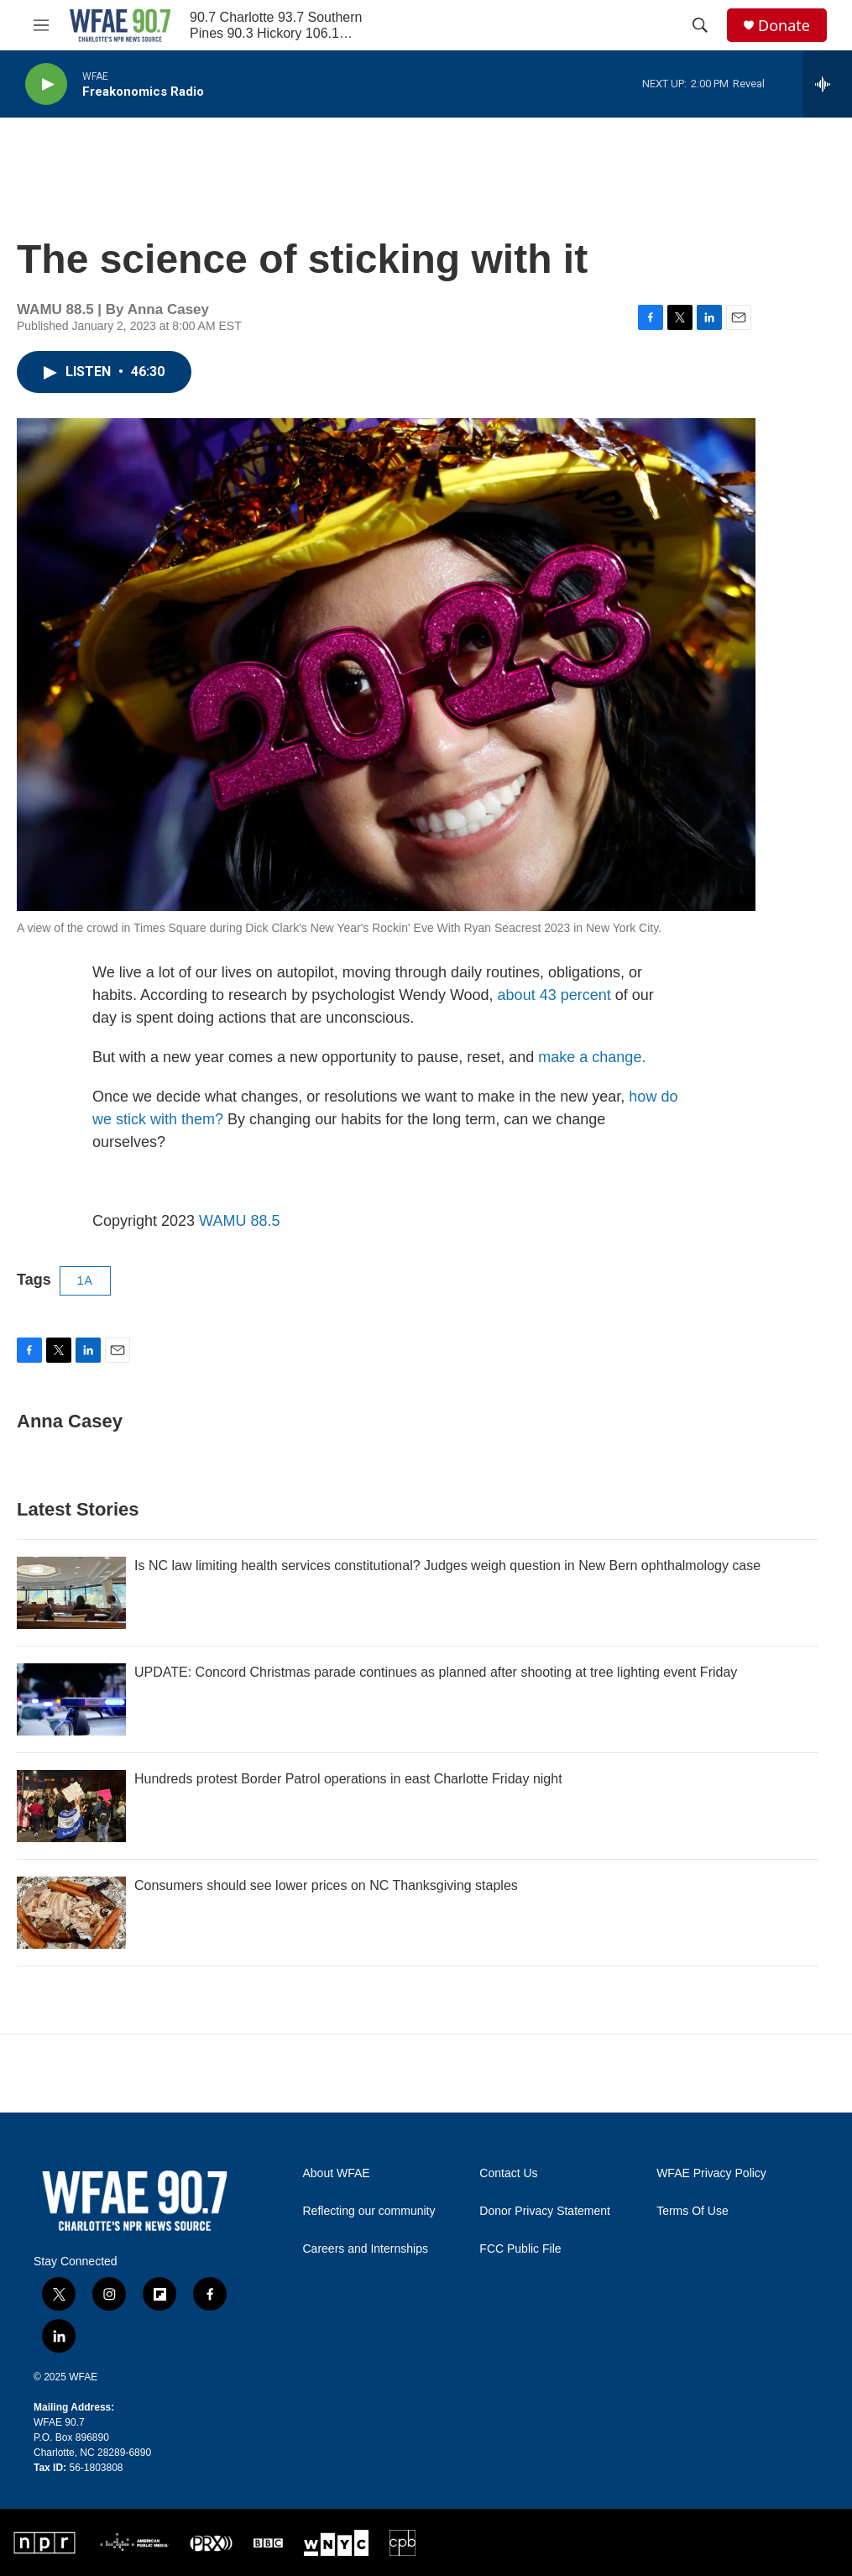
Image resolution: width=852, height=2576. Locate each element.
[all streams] (827, 84)
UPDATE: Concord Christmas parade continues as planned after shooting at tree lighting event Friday (435, 1672)
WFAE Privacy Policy (711, 2173)
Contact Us (508, 2173)
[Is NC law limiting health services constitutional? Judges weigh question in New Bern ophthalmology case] (71, 1593)
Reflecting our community (369, 2211)
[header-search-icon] (700, 25)
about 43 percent (554, 995)
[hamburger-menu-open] (41, 25)
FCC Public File (520, 2249)
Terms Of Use (692, 2211)
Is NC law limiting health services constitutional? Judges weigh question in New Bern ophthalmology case (447, 1565)
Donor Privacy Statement (544, 2211)
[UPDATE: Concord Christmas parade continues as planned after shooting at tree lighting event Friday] (71, 1699)
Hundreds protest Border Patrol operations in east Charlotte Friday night (348, 1779)
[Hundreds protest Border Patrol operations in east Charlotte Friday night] (71, 1806)
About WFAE (336, 2173)
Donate (784, 25)
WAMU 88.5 (239, 1220)
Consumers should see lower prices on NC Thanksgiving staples (326, 1885)
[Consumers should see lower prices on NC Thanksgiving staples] (71, 1913)
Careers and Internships (365, 2249)
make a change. (592, 1057)
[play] (46, 84)
